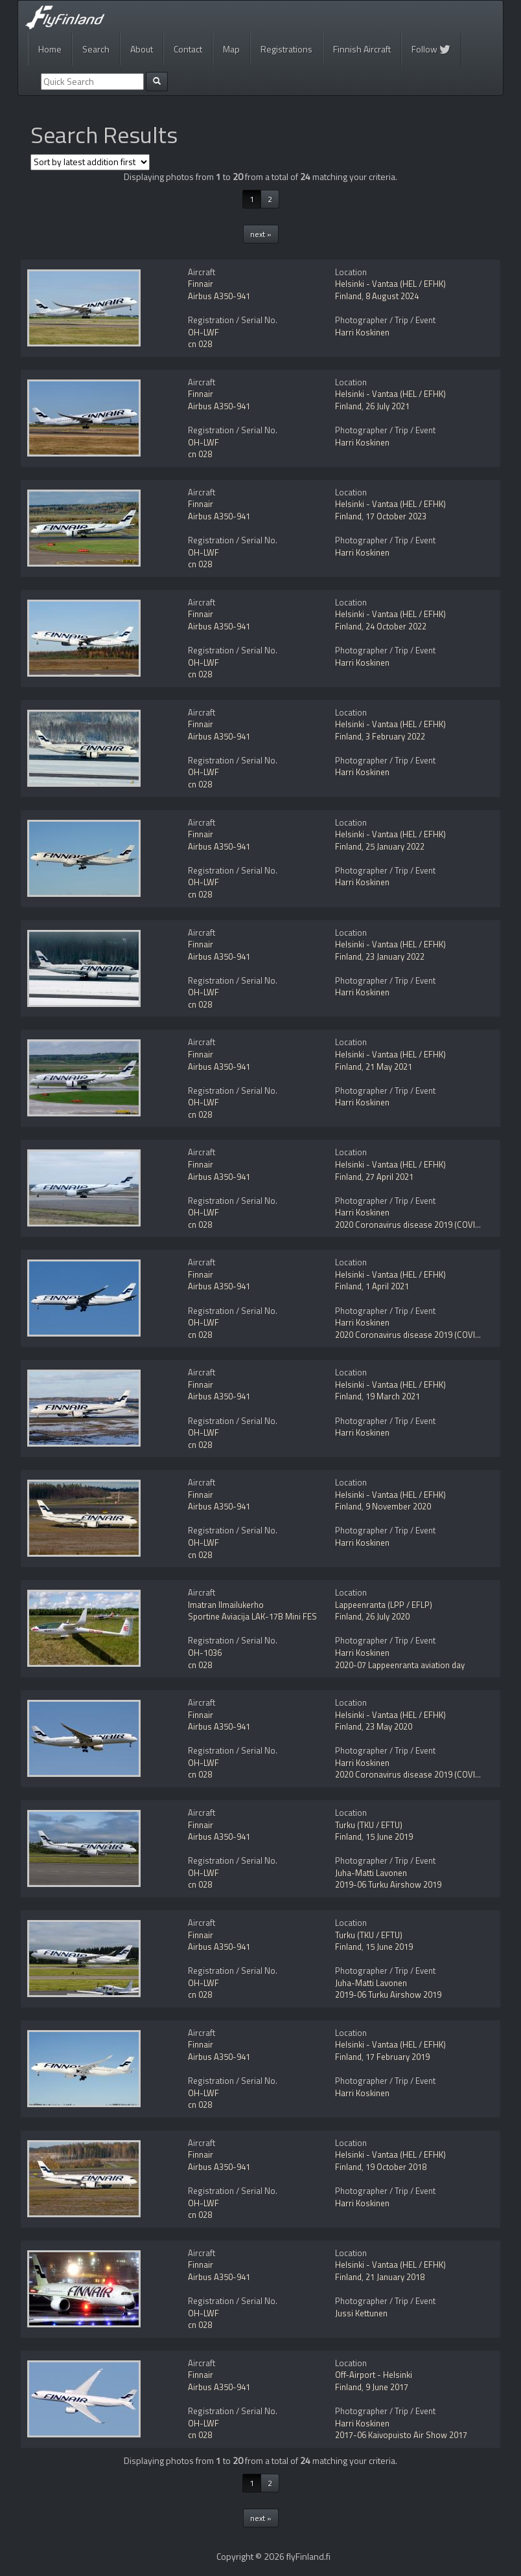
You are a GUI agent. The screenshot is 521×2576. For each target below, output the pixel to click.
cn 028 (200, 343)
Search (96, 49)
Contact (188, 49)
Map (231, 49)
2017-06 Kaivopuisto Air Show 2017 (401, 2434)
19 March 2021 (392, 1396)
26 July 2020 (387, 1616)
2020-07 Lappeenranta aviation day (400, 1664)
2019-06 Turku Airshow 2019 (388, 1884)
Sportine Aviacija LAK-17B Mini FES (252, 1616)
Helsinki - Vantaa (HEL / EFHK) (390, 283)
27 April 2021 (389, 1176)
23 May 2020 (388, 1726)
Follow (430, 49)
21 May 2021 (388, 1066)
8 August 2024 (392, 295)
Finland (348, 295)
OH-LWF (203, 332)
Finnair (200, 283)
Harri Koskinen (362, 332)
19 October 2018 (395, 2166)
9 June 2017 (386, 2386)
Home (50, 49)
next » (261, 234)
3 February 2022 (395, 736)
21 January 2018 (394, 2276)
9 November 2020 (398, 1506)
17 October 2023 (395, 516)
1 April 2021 (387, 1286)
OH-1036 (205, 1652)
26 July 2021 (387, 406)
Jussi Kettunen (361, 2313)
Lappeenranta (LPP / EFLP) (383, 1604)
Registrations (286, 49)
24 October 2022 (395, 626)
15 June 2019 (389, 1836)
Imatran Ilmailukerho (226, 1604)
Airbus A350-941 (219, 295)
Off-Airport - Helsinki (373, 2374)
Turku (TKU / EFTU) (368, 1824)
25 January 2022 (394, 846)
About (141, 49)
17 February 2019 (397, 2056)
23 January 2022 (394, 956)
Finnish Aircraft (362, 49)
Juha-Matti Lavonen (371, 1872)
